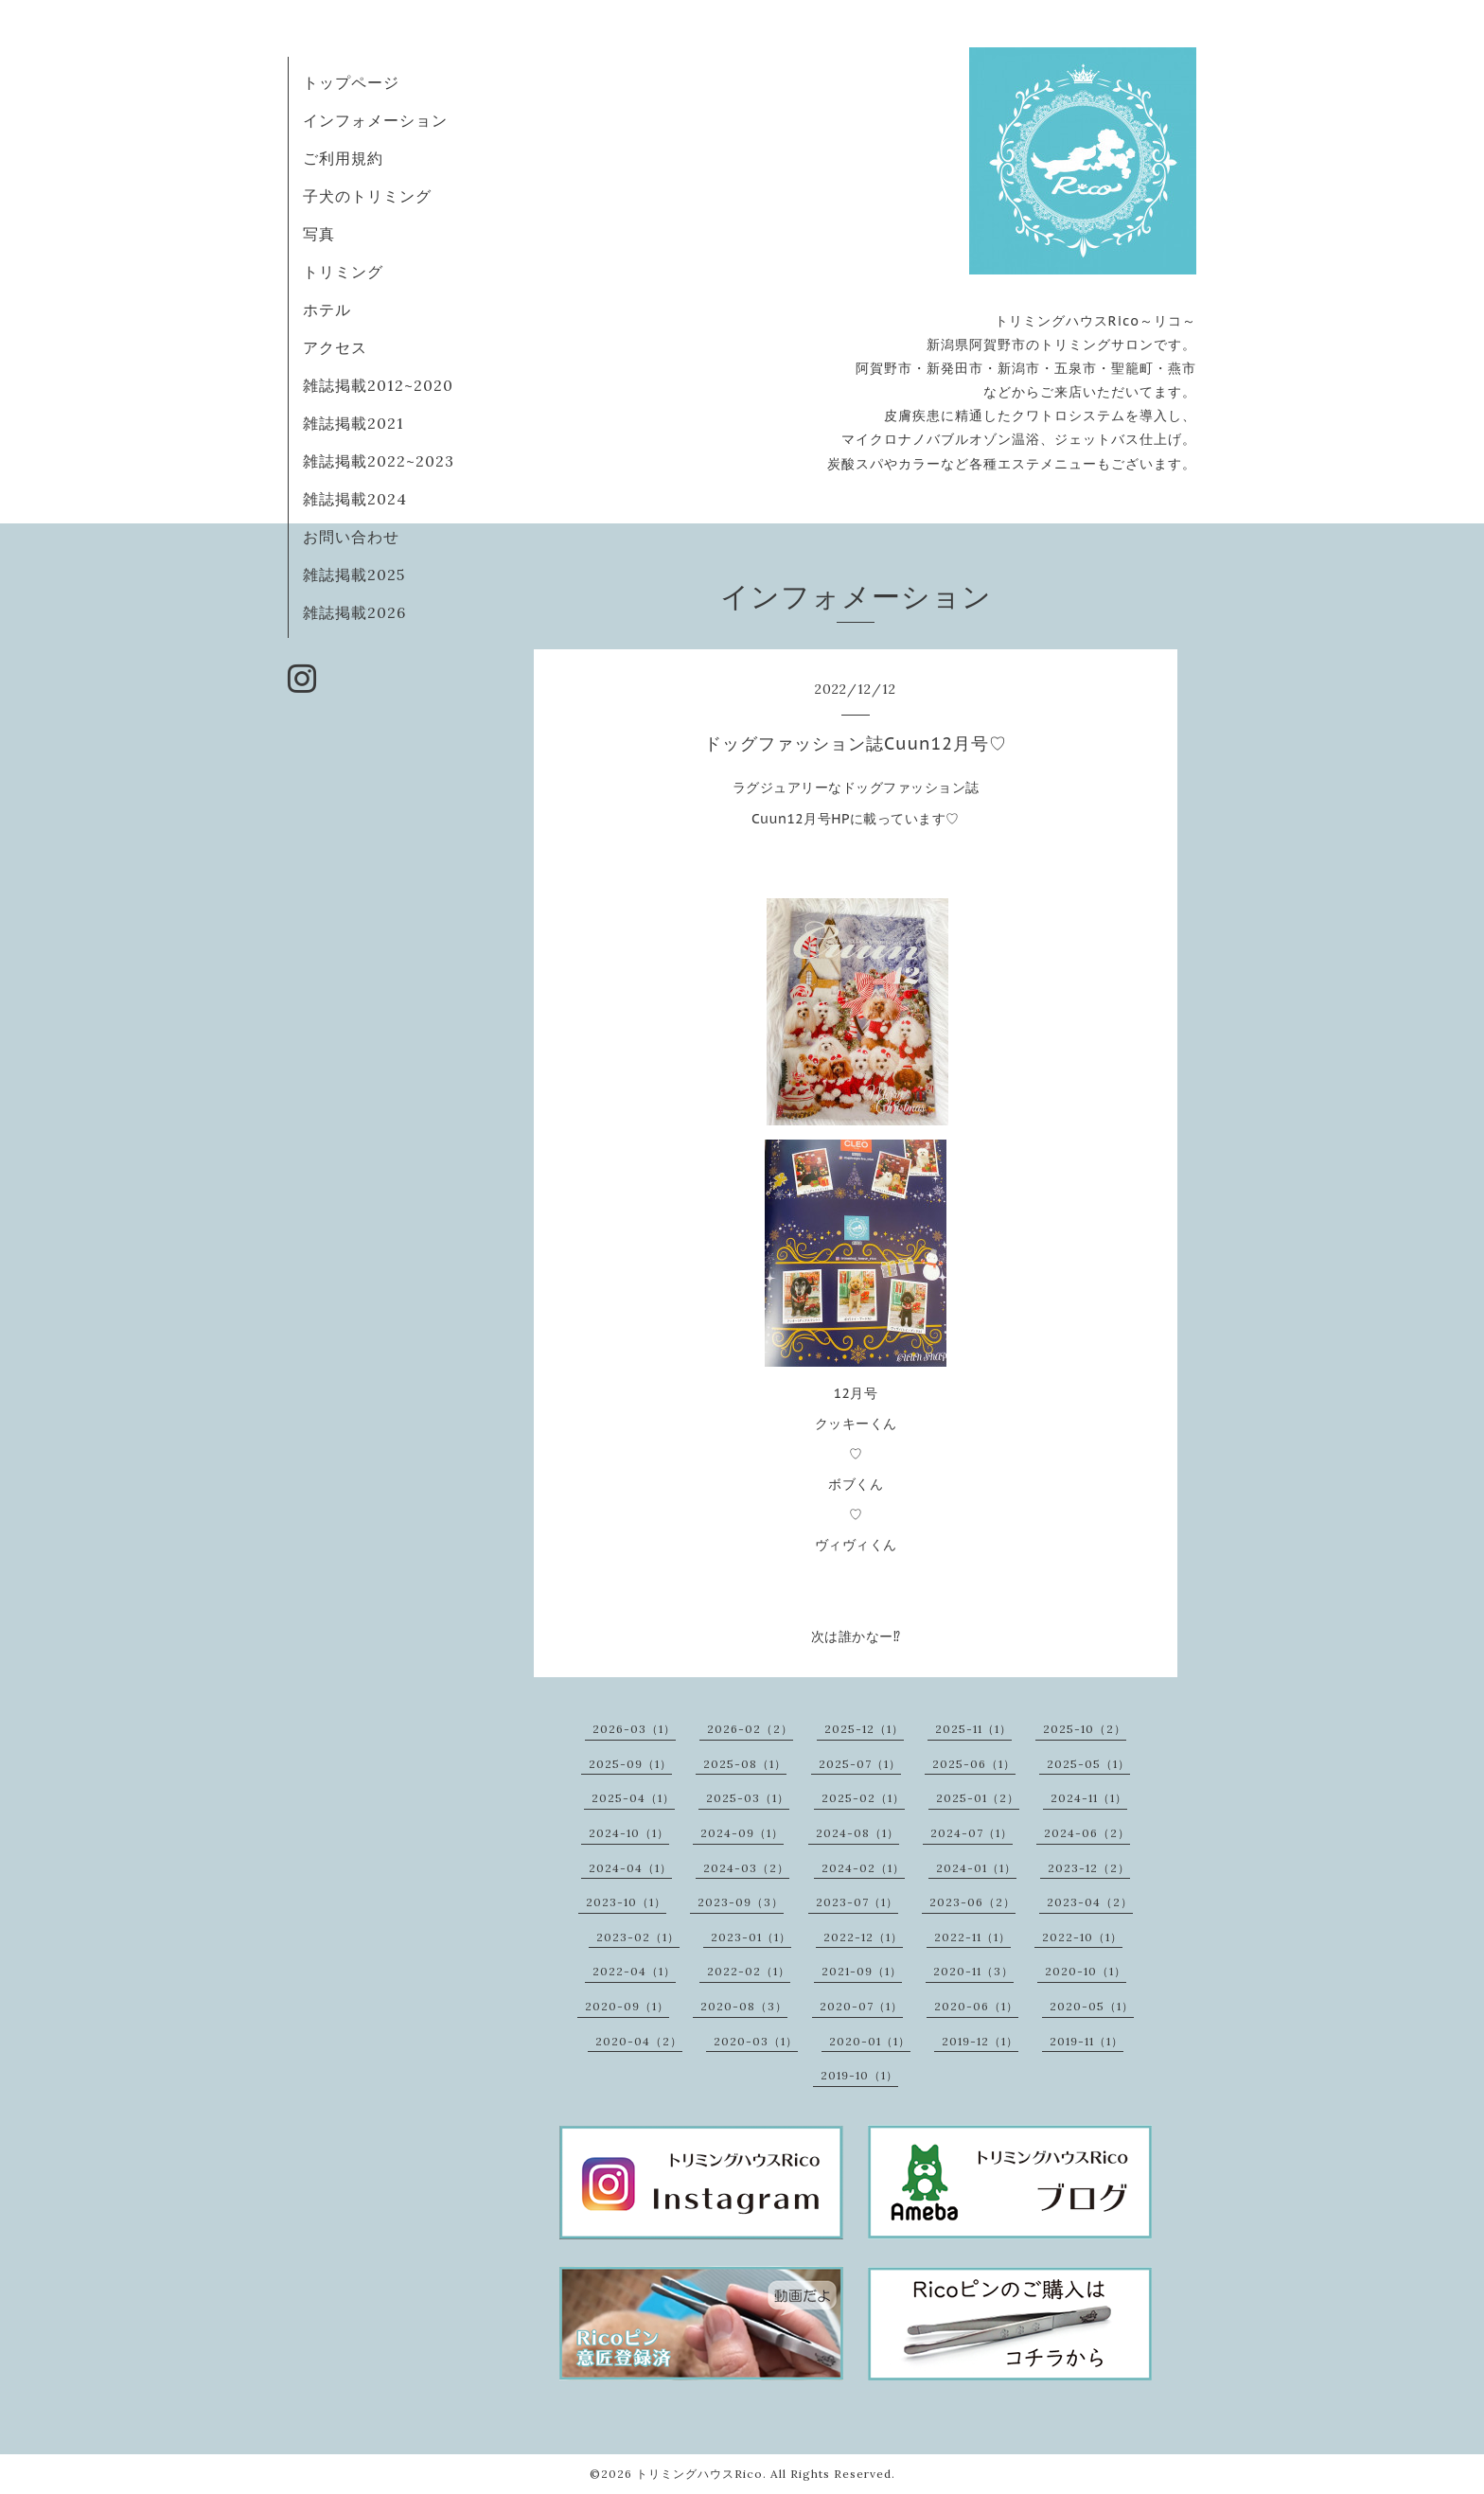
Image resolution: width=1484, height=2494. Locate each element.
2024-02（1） (863, 1868)
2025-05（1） (1088, 1764)
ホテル (327, 309)
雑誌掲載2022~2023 (378, 460)
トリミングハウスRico (699, 2474)
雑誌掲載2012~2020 (378, 385)
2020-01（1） (869, 2041)
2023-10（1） (626, 1902)
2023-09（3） (741, 1902)
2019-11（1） (1086, 2041)
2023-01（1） (751, 1937)
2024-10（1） (629, 1833)
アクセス (335, 347)
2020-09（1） (627, 2006)
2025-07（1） (860, 1764)
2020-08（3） (743, 2006)
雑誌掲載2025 (354, 574)
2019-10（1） (859, 2075)
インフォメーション (375, 120)
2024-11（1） (1089, 1798)
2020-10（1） (1085, 1971)
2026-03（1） (634, 1729)
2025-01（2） (977, 1798)
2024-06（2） (1087, 1833)
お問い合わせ (351, 536)
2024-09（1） (742, 1833)
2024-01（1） (976, 1868)
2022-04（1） (634, 1971)
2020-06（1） (976, 2006)
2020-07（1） (861, 2006)
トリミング (343, 271)
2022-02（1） (748, 1971)
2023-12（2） (1089, 1868)
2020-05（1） (1092, 2006)
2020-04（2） (638, 2041)
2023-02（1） (638, 1937)
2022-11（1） (972, 1937)
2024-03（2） (746, 1868)
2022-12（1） (863, 1937)
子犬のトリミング (367, 195)
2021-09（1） (862, 1971)
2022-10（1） (1082, 1937)
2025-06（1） (974, 1764)
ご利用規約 (343, 158)
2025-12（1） (864, 1729)
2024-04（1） (630, 1868)
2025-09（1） (630, 1764)
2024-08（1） (857, 1833)
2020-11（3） (973, 1971)
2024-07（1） (971, 1833)
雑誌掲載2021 (353, 423)
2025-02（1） (863, 1798)
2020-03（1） (756, 2041)
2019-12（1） (980, 2041)
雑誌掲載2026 (354, 612)
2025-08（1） (744, 1764)
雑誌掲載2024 (355, 498)
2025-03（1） (747, 1798)
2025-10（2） (1084, 1729)
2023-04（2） (1090, 1902)
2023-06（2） (972, 1902)
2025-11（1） (973, 1729)
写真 (319, 233)
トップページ (351, 82)
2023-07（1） (857, 1902)
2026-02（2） (750, 1729)
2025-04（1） (633, 1798)
